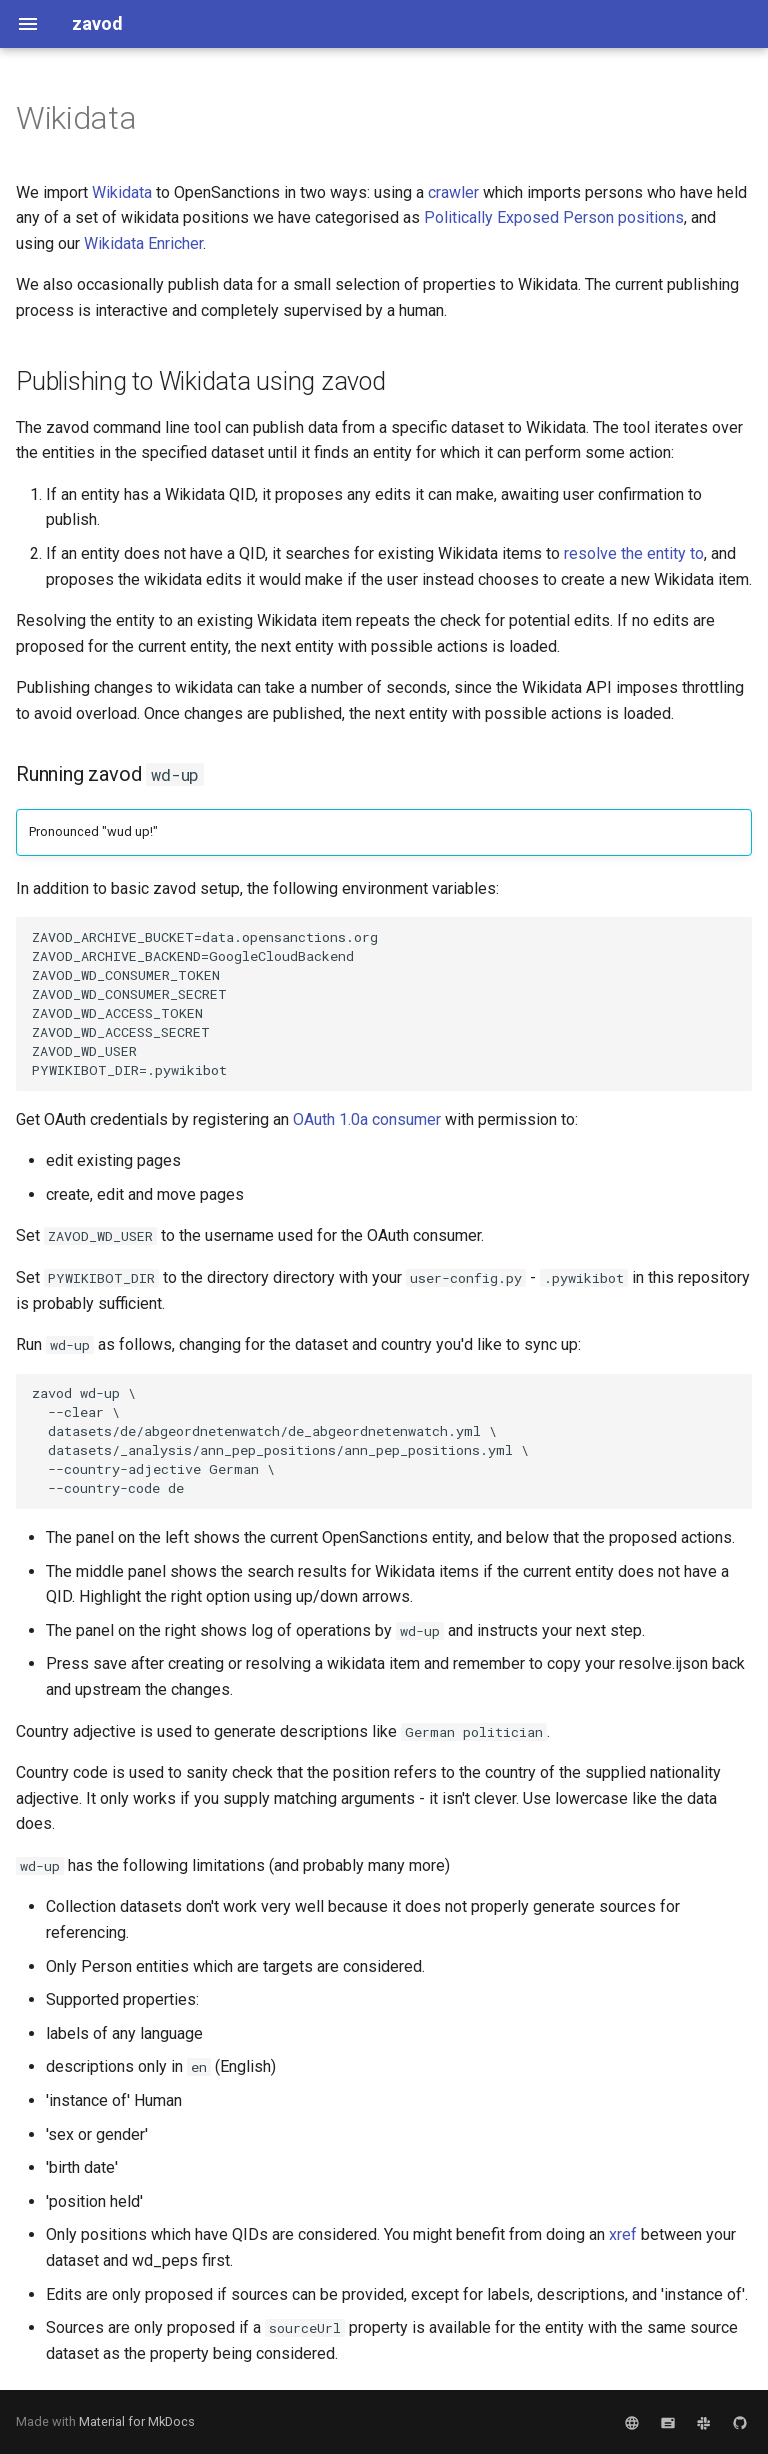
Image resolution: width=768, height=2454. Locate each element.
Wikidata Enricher (143, 243)
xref (623, 2234)
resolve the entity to (634, 553)
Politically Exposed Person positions (554, 217)
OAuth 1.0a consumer (367, 1119)
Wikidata (122, 192)
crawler (453, 192)
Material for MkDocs (137, 2421)
